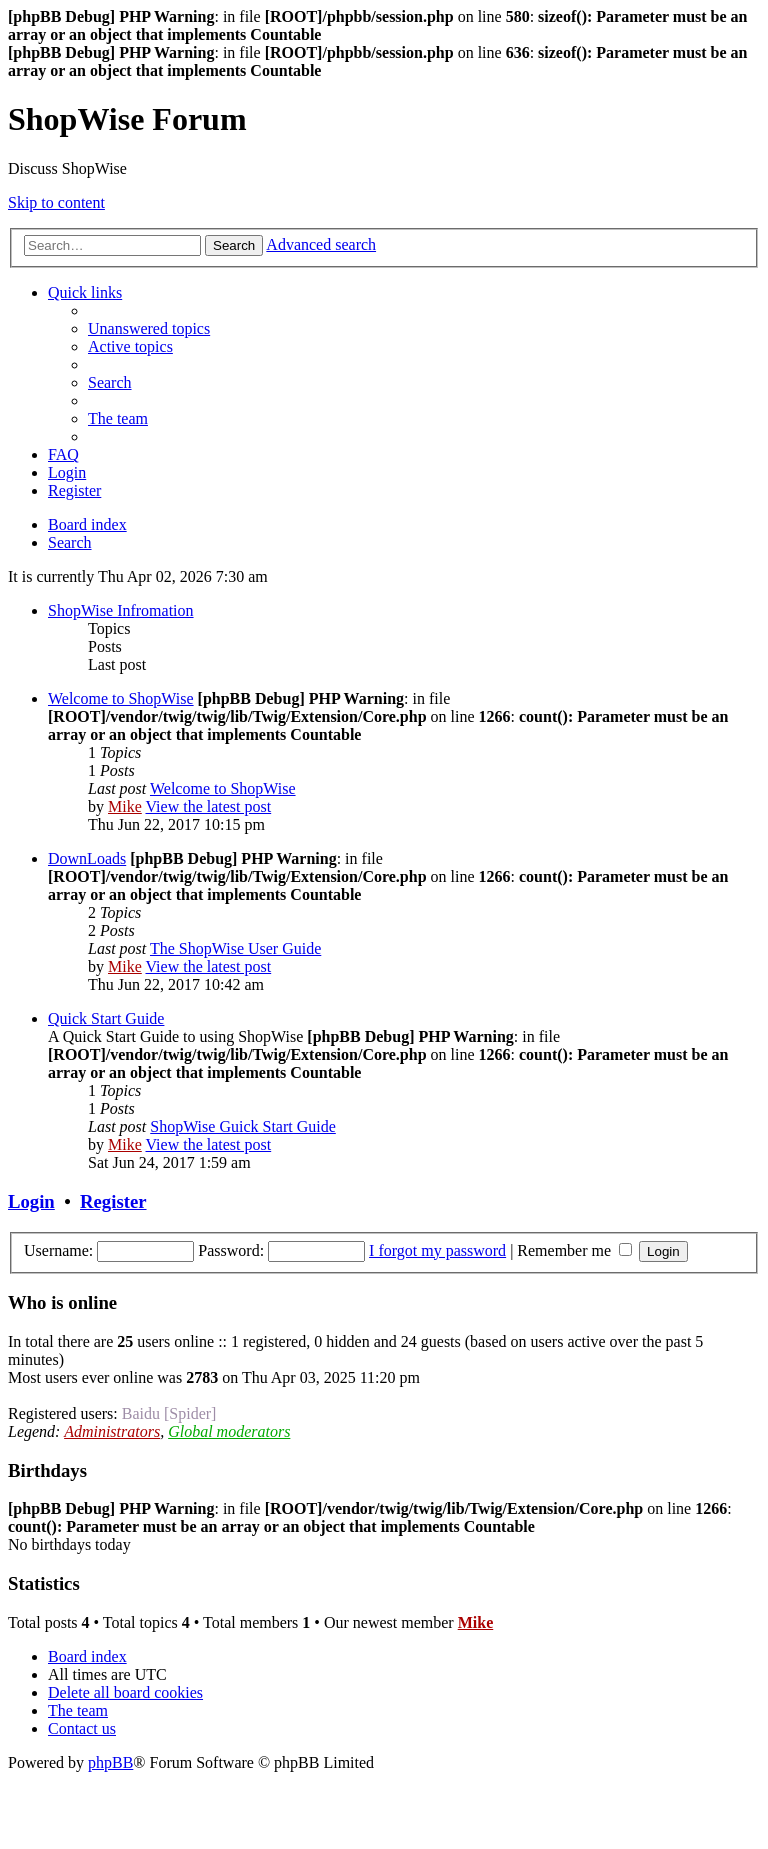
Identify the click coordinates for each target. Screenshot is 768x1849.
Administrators (112, 1431)
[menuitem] (149, 328)
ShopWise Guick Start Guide (243, 1126)
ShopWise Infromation (121, 610)
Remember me (574, 1250)
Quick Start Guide (106, 1018)
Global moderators (229, 1431)
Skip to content (56, 202)
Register (113, 1201)
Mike (125, 806)
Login (31, 1201)
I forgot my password (437, 1250)
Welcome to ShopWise (121, 698)
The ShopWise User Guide (235, 948)
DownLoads (87, 858)
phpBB (110, 1762)
